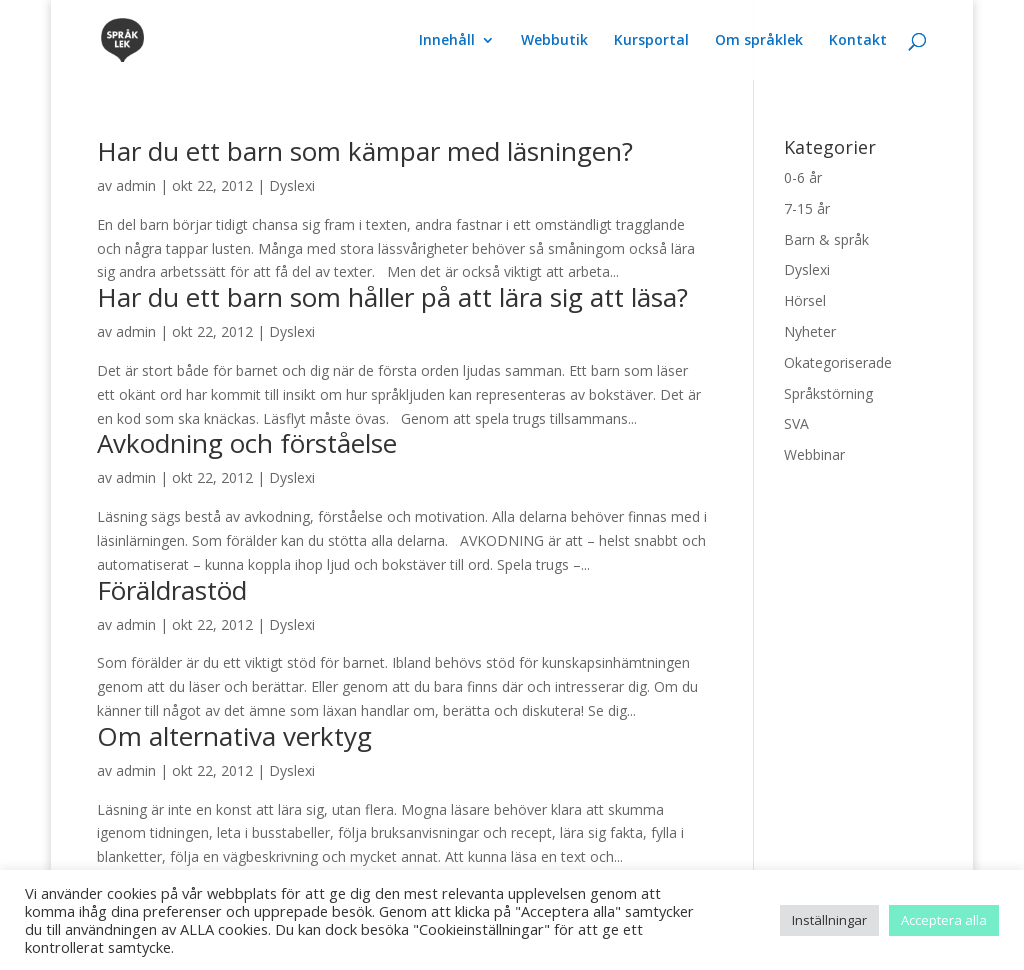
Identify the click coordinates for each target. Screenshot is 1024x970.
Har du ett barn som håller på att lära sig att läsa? (392, 297)
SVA (796, 423)
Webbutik (554, 41)
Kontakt (858, 41)
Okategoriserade (838, 362)
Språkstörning (828, 393)
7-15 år (807, 208)
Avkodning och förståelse (247, 443)
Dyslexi (292, 185)
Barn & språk (826, 239)
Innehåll (447, 41)
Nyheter (810, 331)
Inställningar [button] (829, 920)
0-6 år (803, 177)
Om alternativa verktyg (234, 736)
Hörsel (805, 300)
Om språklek (759, 41)
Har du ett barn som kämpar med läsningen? (365, 151)
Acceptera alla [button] (944, 920)
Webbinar (814, 454)
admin (136, 185)
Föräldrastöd (172, 590)
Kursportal (651, 41)
